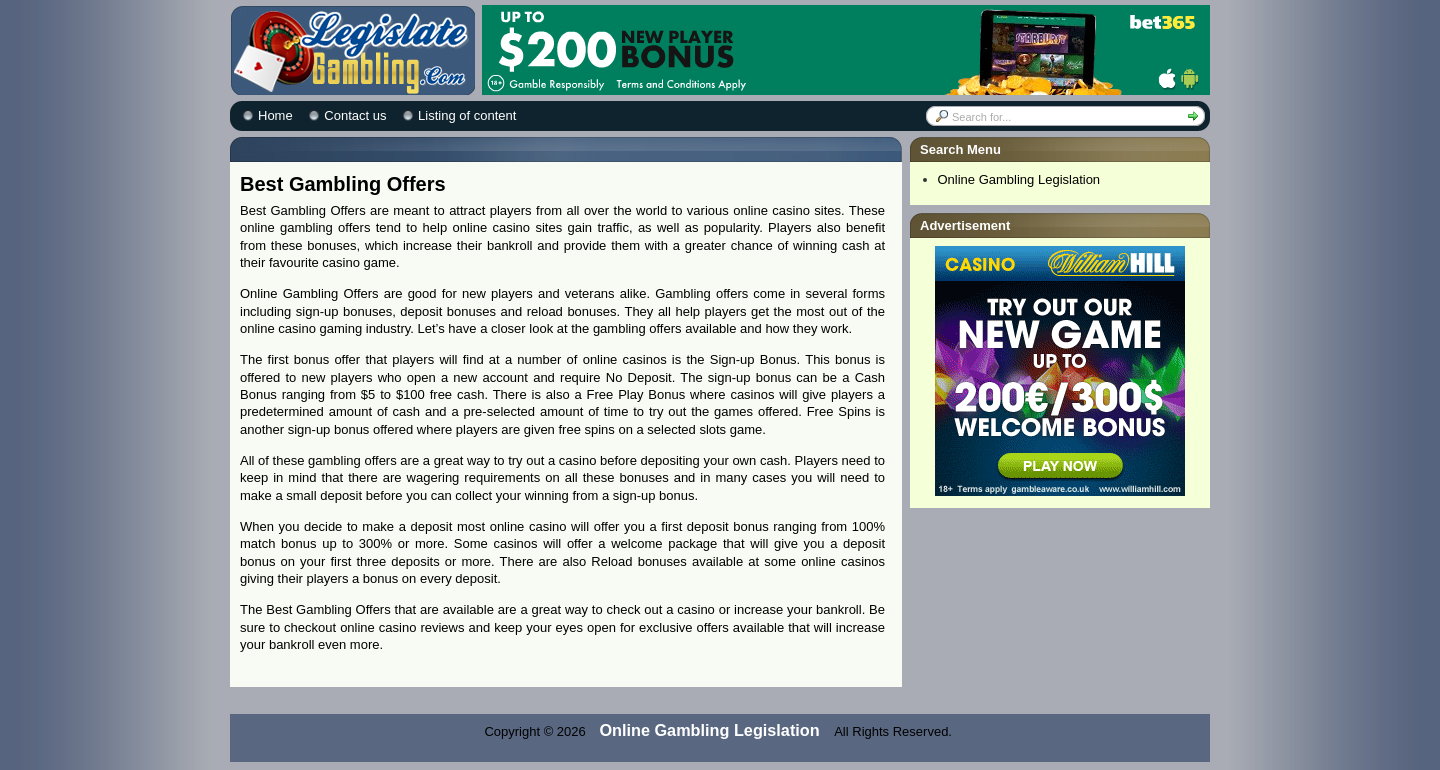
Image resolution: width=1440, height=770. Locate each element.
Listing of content (467, 115)
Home (275, 115)
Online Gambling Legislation (1019, 179)
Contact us (355, 115)
